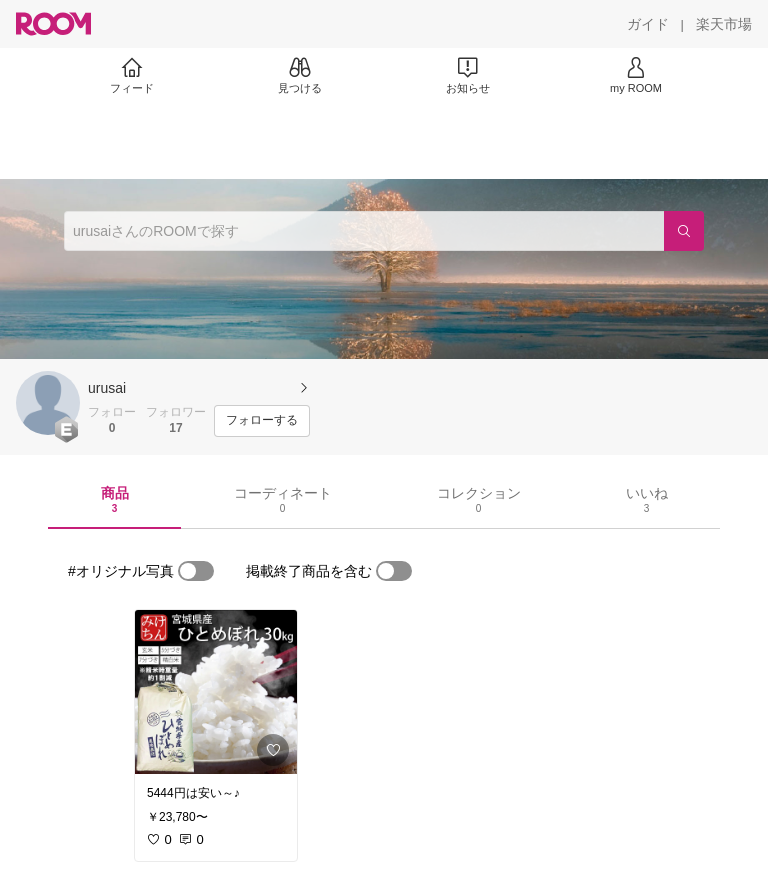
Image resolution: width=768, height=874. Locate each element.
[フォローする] (262, 421)
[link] (216, 692)
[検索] (684, 231)
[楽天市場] (724, 24)
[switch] (196, 571)
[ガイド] (648, 24)
